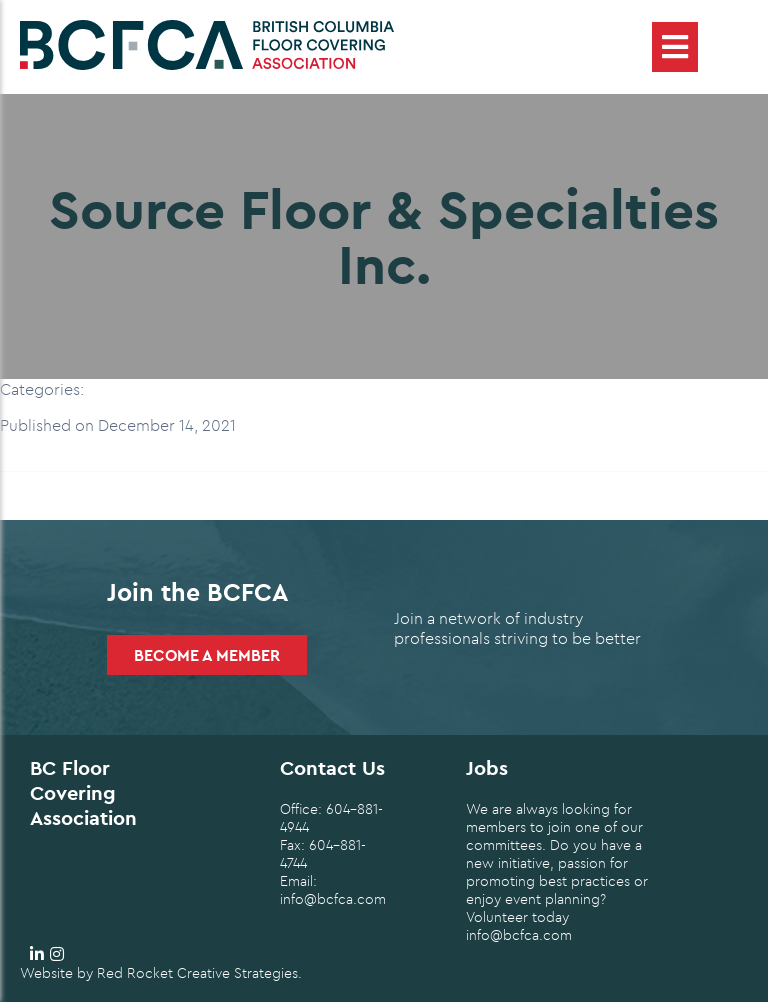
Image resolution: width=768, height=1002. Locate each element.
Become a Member (207, 655)
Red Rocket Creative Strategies (197, 973)
